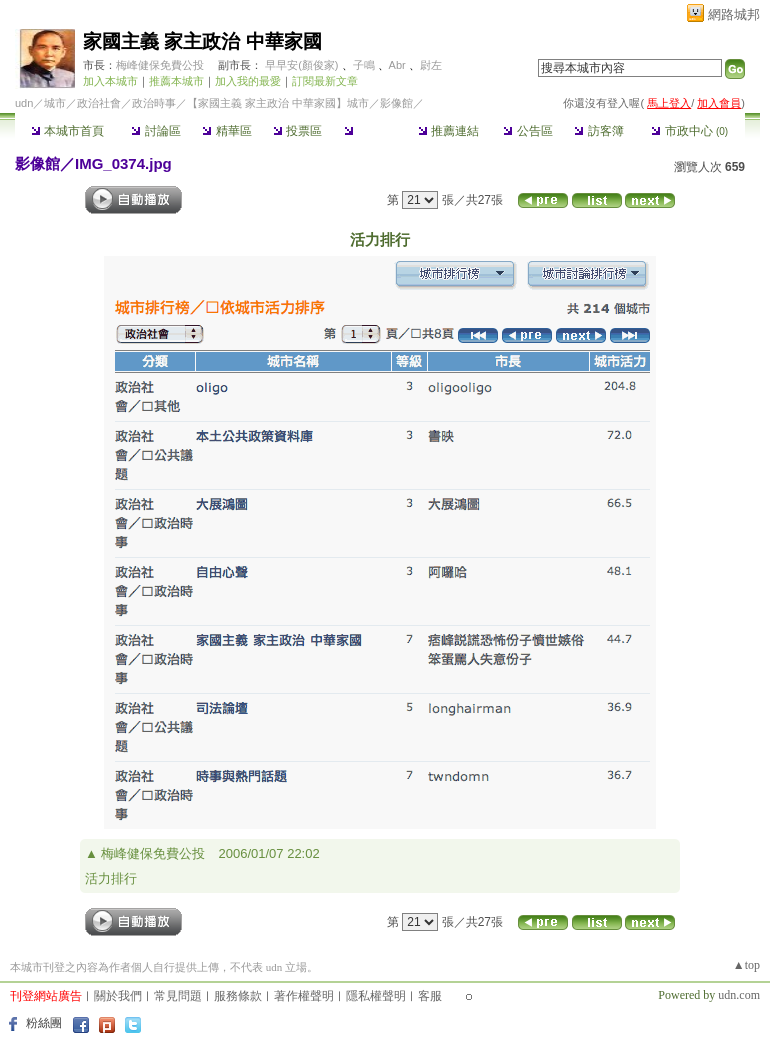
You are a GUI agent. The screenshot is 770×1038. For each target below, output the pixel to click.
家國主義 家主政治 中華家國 (202, 41)
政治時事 (154, 103)
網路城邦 (734, 14)
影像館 (368, 131)
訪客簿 (598, 131)
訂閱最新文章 (325, 81)
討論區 (155, 131)
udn (24, 103)
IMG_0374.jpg (123, 163)
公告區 (527, 131)
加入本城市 (110, 81)
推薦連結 (448, 131)
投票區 (297, 131)
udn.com (739, 995)
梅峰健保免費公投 (160, 65)
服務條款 (238, 996)
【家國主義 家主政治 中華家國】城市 (278, 103)
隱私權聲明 (376, 996)
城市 (55, 103)
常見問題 (178, 996)
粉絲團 (44, 1023)
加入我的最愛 (248, 81)
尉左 (431, 65)
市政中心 (689, 131)
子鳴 (364, 65)
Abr (397, 65)
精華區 (226, 131)
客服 (430, 996)
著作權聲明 (304, 996)
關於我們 (118, 996)
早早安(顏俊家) (301, 65)
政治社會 (99, 103)
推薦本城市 (176, 81)
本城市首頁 (67, 131)
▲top (746, 965)
